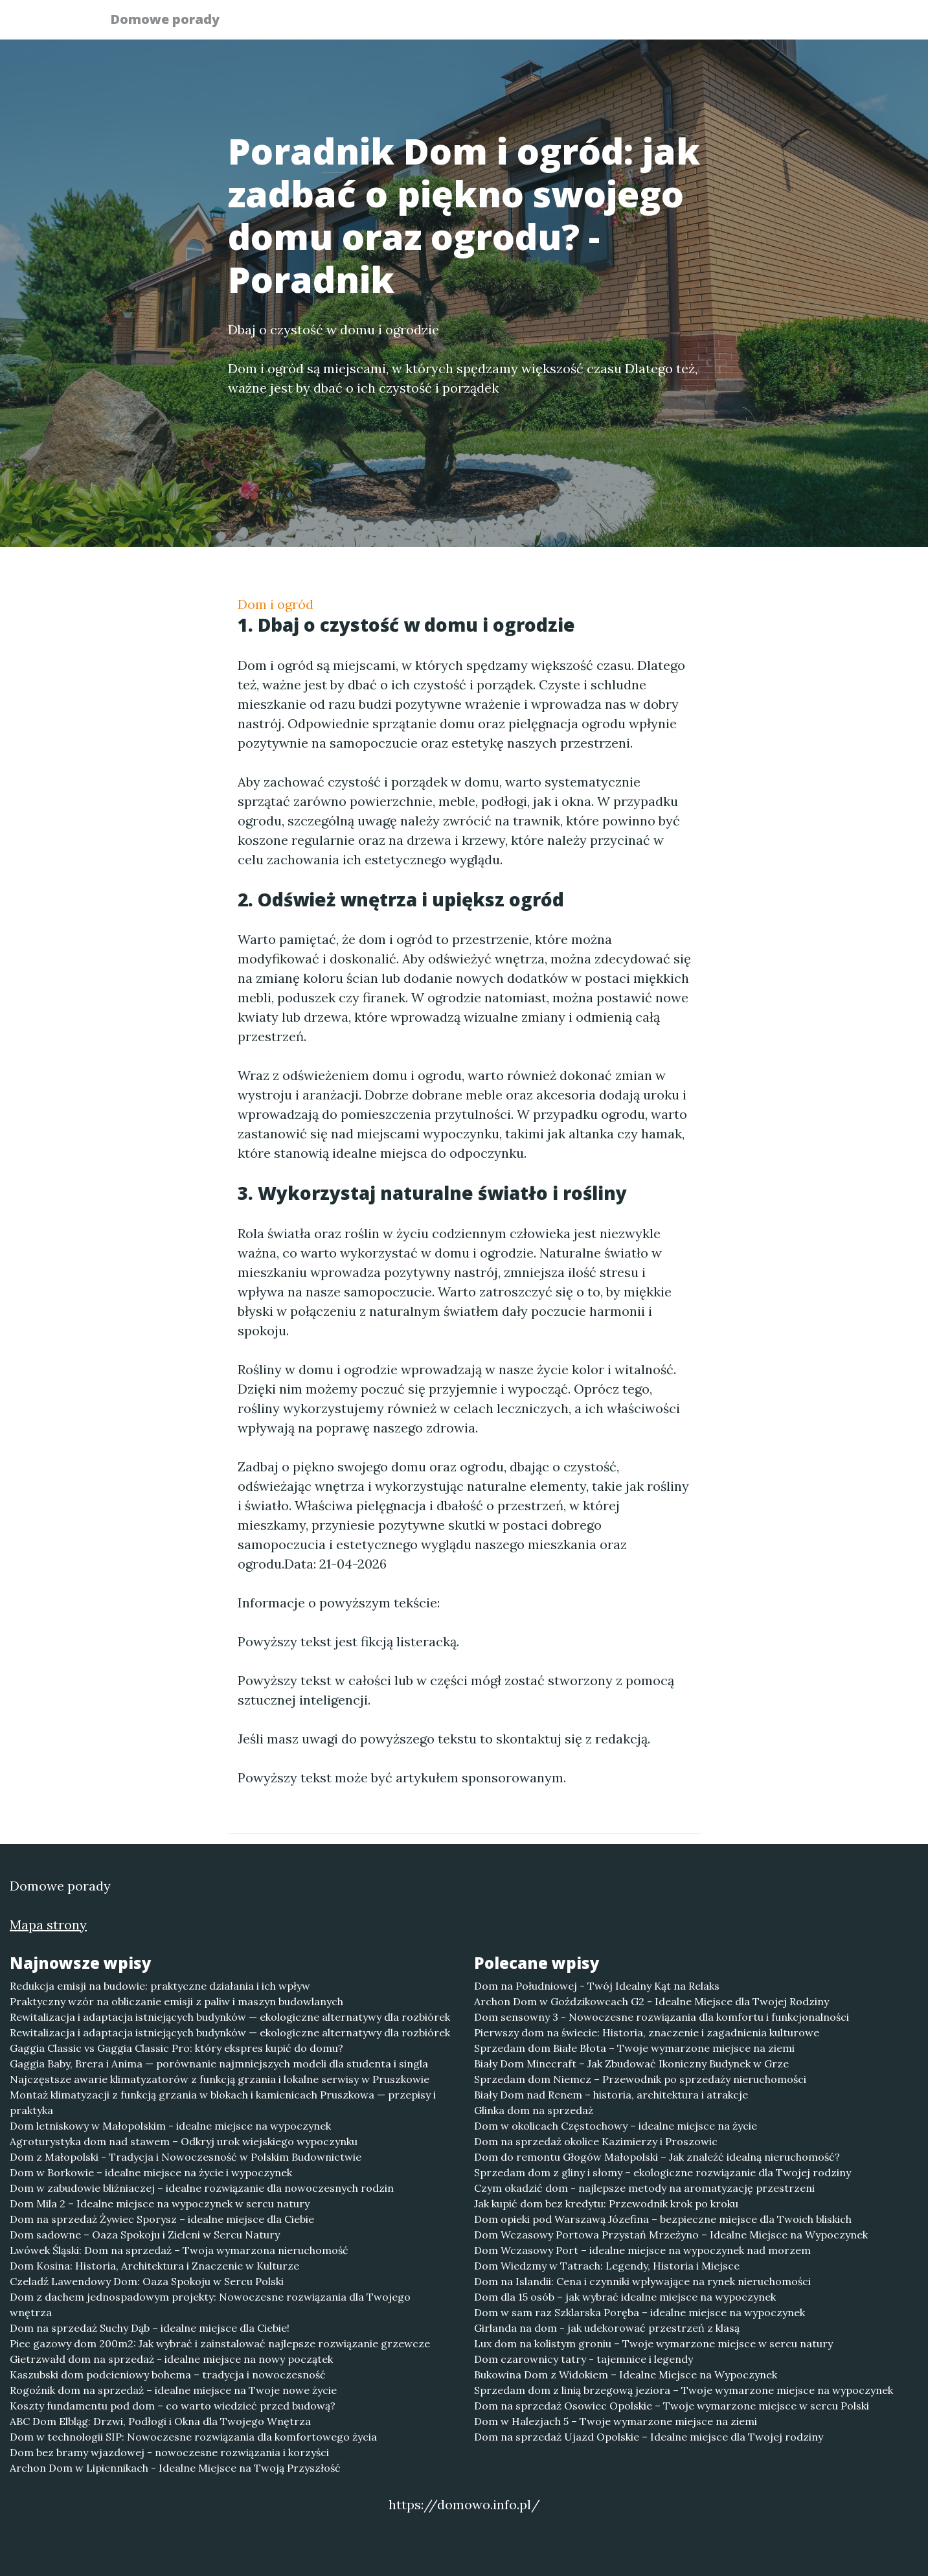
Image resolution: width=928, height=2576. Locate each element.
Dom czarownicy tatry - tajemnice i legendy (583, 2358)
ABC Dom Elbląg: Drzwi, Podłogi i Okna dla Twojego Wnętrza (160, 2421)
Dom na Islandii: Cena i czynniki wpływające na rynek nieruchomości (642, 2281)
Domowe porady (172, 21)
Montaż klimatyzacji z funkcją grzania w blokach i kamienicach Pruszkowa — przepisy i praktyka (223, 2102)
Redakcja (717, 23)
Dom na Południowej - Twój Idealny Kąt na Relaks (596, 1985)
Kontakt (788, 23)
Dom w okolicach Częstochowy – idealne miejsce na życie (615, 2125)
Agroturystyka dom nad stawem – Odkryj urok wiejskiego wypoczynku (183, 2141)
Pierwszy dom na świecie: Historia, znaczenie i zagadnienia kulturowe (646, 2032)
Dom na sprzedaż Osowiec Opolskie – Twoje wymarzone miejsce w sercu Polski (671, 2405)
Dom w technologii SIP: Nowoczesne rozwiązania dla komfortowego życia (193, 2436)
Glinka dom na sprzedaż (533, 2110)
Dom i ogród (275, 604)
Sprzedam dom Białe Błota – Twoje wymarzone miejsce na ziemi (634, 2047)
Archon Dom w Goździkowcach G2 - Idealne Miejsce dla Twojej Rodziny (651, 2001)
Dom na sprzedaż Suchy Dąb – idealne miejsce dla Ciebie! (149, 2327)
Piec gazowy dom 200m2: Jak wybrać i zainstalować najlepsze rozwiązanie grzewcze (220, 2343)
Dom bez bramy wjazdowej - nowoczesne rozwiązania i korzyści (169, 2452)
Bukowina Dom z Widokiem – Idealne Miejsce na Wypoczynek (625, 2374)
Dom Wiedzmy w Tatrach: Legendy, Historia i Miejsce (607, 2265)
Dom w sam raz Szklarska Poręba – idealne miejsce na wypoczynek (639, 2312)
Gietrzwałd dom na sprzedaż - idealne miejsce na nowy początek (171, 2358)
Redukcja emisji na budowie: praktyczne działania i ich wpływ (160, 1985)
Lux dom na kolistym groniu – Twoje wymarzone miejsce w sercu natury (653, 2343)
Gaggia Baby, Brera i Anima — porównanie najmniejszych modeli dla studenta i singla (219, 2063)
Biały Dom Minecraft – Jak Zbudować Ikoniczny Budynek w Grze (631, 2063)
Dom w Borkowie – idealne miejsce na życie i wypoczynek (151, 2172)
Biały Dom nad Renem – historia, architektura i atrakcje (611, 2094)
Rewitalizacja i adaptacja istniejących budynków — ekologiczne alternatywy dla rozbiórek (230, 2016)
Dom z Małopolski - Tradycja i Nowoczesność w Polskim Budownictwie (185, 2156)
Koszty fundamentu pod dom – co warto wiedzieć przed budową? (172, 2405)
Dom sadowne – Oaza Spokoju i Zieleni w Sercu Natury (145, 2234)
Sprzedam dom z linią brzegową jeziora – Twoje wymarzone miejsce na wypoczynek (683, 2390)
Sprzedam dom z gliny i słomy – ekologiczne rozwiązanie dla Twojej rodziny (662, 2172)
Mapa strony (48, 1924)
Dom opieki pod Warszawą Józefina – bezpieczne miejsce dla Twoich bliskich (663, 2219)
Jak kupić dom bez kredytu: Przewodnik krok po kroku (606, 2203)
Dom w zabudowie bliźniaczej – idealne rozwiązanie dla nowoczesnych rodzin (202, 2187)
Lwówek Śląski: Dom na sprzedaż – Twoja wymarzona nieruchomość (179, 2250)
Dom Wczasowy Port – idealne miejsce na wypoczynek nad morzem (642, 2250)
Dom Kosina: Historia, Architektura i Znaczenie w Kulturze (154, 2265)
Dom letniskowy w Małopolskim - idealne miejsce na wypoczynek (170, 2125)
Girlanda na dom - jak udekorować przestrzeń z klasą (607, 2327)
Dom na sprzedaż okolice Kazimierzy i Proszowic (596, 2141)
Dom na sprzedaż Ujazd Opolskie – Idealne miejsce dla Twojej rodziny (648, 2436)
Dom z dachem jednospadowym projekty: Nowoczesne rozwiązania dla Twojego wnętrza (210, 2304)
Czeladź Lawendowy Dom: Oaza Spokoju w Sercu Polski (147, 2281)
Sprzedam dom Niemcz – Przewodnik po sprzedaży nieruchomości (640, 2079)
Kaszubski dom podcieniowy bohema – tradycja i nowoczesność (168, 2374)
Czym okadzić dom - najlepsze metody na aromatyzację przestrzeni (644, 2187)
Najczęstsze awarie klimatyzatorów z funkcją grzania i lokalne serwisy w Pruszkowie (219, 2079)
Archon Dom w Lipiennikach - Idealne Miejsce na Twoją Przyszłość (175, 2467)
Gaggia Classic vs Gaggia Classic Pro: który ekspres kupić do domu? (176, 2047)
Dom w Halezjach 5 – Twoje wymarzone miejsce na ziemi (615, 2421)
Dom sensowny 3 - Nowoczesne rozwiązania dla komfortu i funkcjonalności (661, 2016)
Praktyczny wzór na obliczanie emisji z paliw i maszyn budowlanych (176, 2001)
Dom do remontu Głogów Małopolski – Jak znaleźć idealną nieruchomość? (657, 2156)
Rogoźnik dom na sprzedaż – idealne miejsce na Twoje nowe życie (173, 2390)
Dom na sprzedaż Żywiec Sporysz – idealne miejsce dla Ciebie (162, 2219)
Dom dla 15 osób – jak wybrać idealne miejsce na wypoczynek (625, 2296)
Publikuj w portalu (618, 23)
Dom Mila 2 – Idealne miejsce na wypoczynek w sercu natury (160, 2203)
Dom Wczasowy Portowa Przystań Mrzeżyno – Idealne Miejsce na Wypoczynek (671, 2234)
